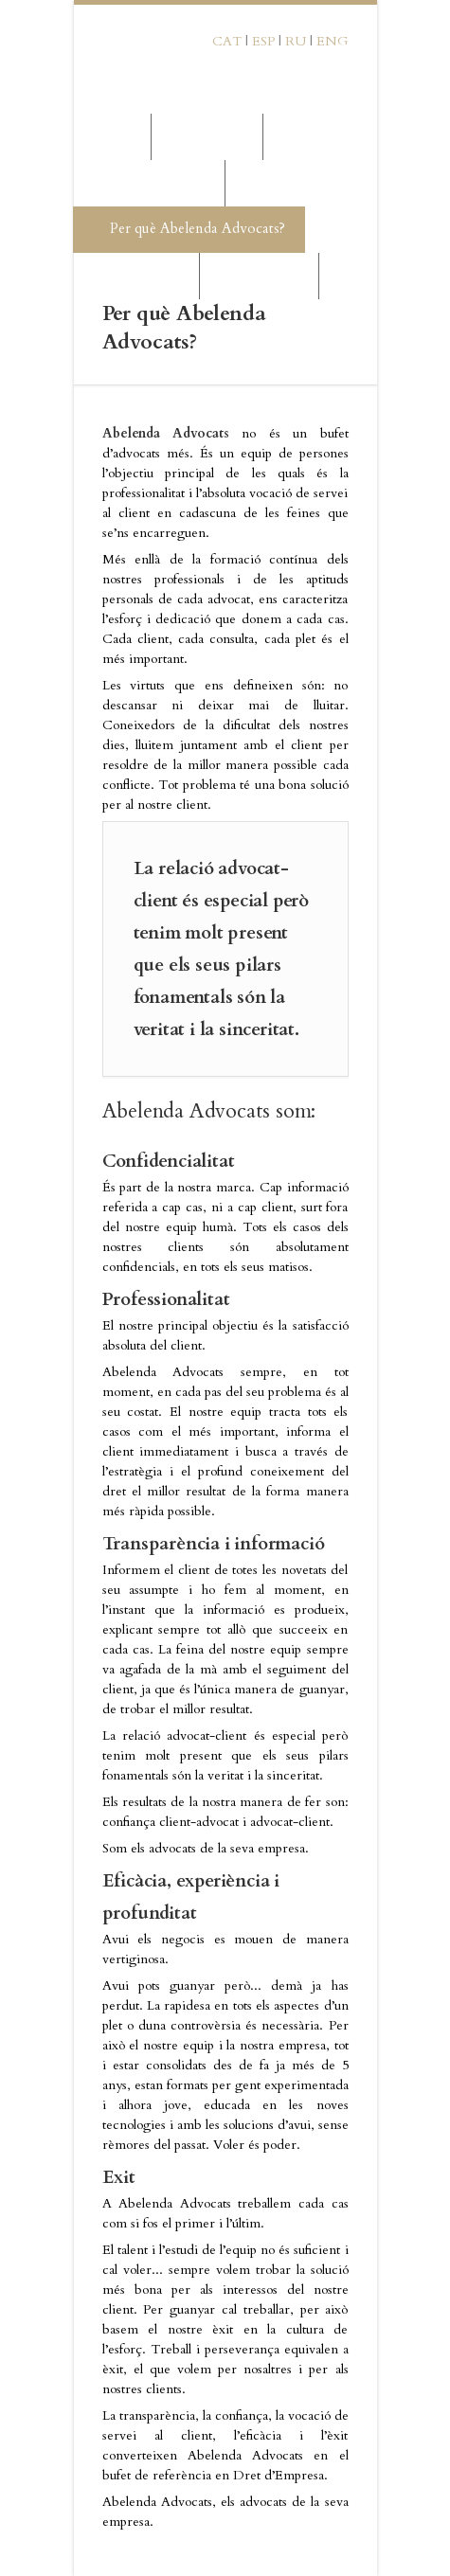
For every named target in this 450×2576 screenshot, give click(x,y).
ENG (332, 41)
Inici (107, 136)
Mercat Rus (135, 275)
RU (295, 41)
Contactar (258, 275)
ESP (263, 41)
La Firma (206, 136)
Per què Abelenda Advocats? (188, 229)
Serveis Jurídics (148, 182)
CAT (227, 41)
